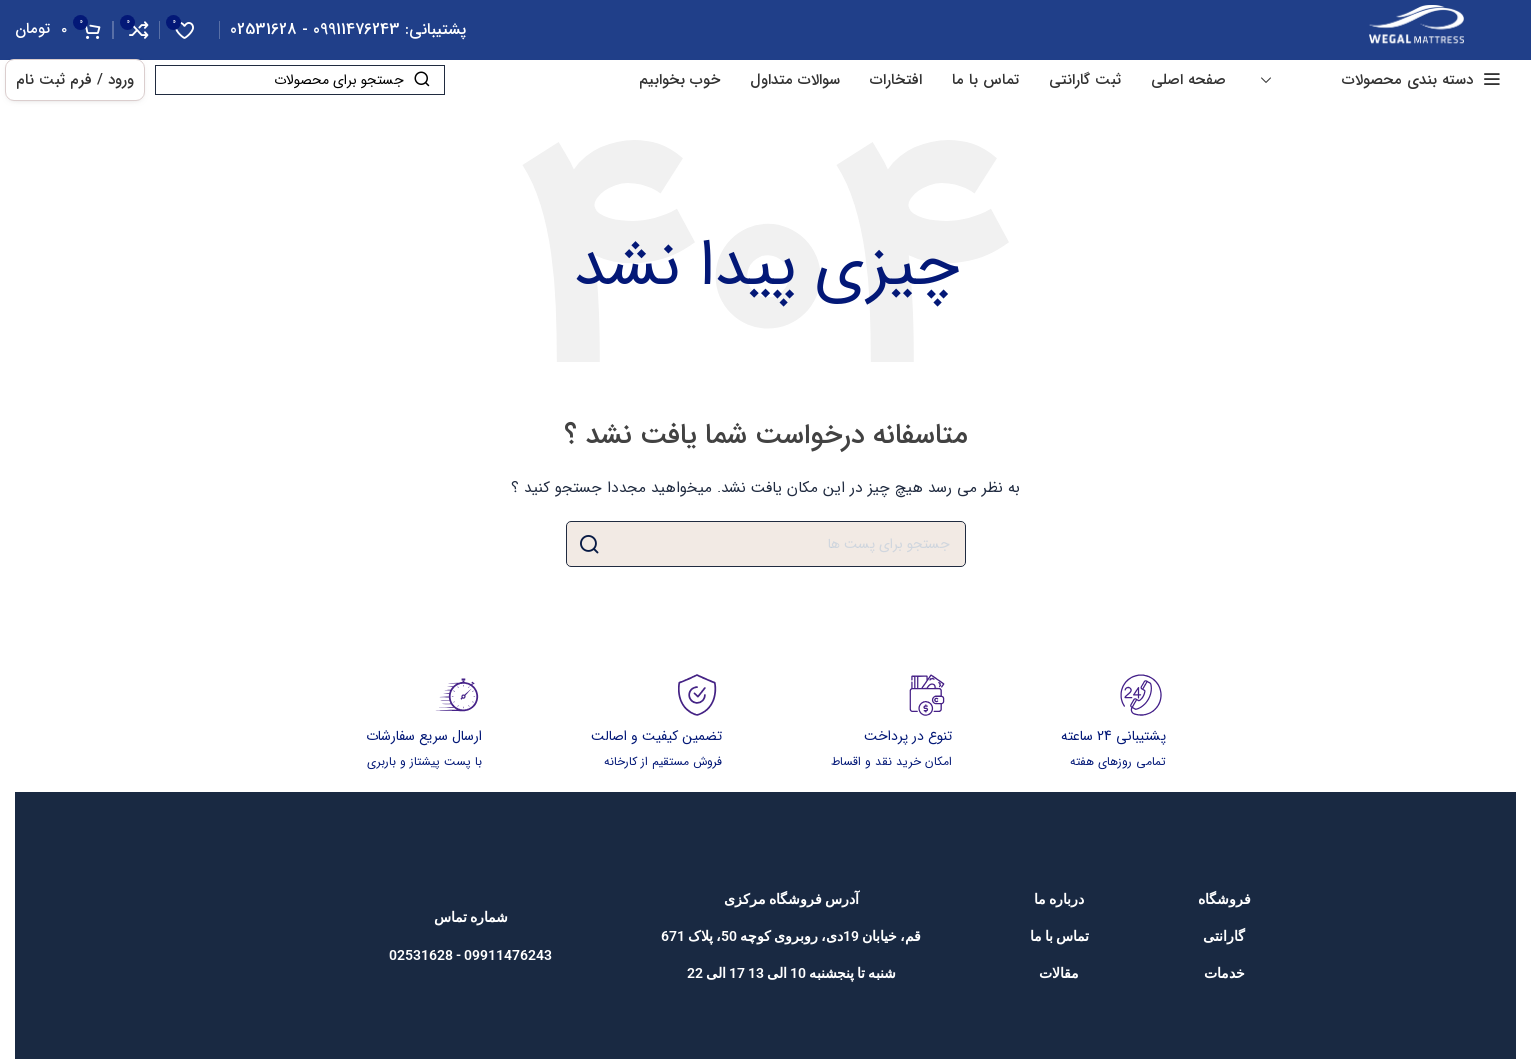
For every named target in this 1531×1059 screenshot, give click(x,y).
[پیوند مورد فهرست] (1224, 899)
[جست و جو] (300, 80)
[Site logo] (1416, 29)
